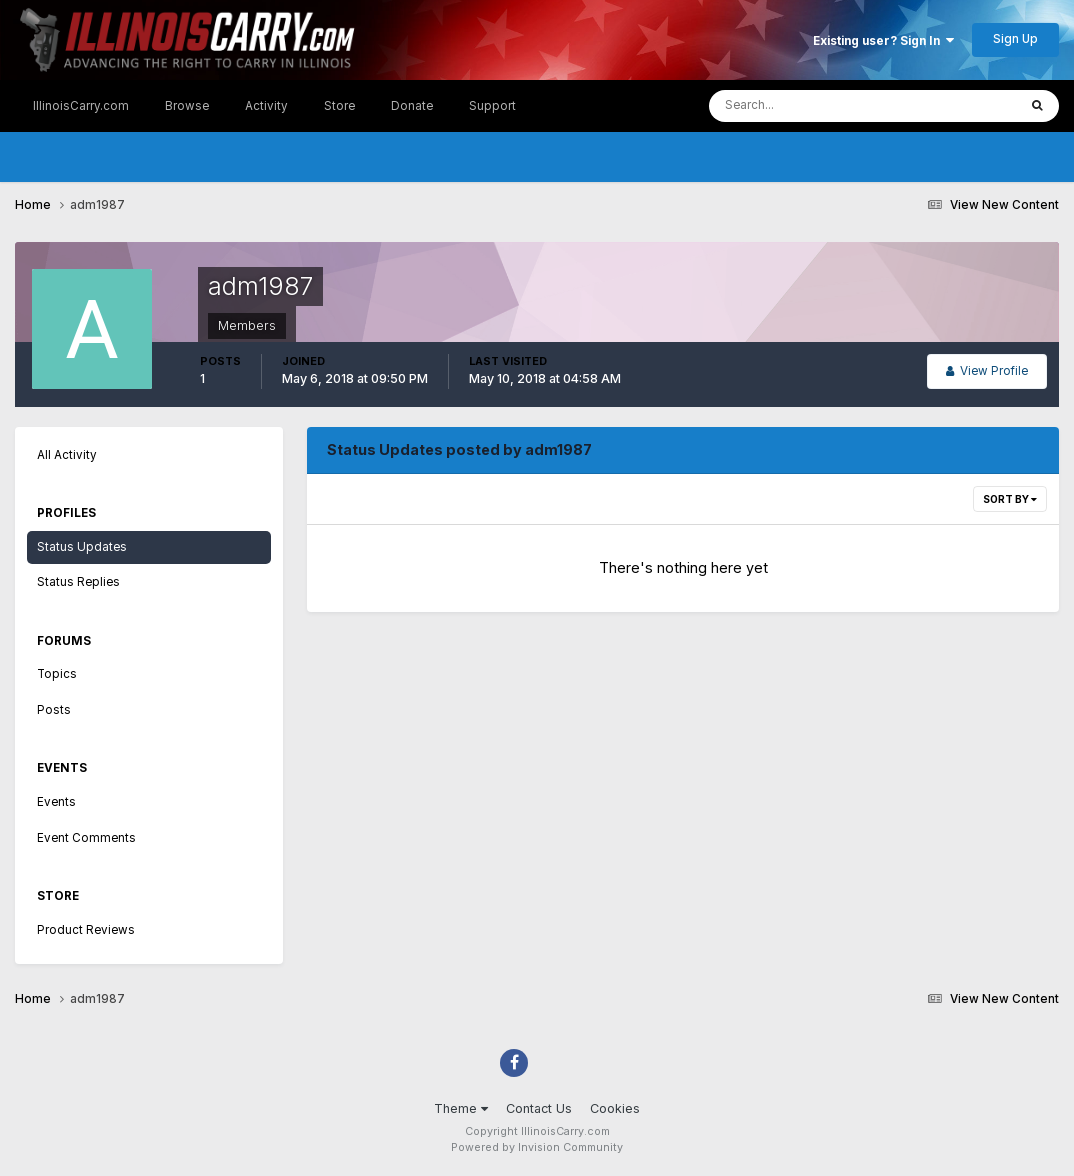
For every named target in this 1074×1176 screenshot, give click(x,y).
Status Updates (82, 547)
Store (339, 106)
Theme (461, 1108)
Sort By (1010, 499)
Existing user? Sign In (883, 41)
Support (492, 106)
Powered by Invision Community (537, 1147)
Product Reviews (86, 930)
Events (56, 802)
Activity (266, 106)
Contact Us (539, 1108)
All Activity (67, 455)
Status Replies (78, 582)
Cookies (615, 1108)
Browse (187, 106)
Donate (412, 106)
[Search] (803, 106)
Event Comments (86, 838)
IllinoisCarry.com (81, 106)
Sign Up (1015, 39)
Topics (57, 674)
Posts (54, 710)
